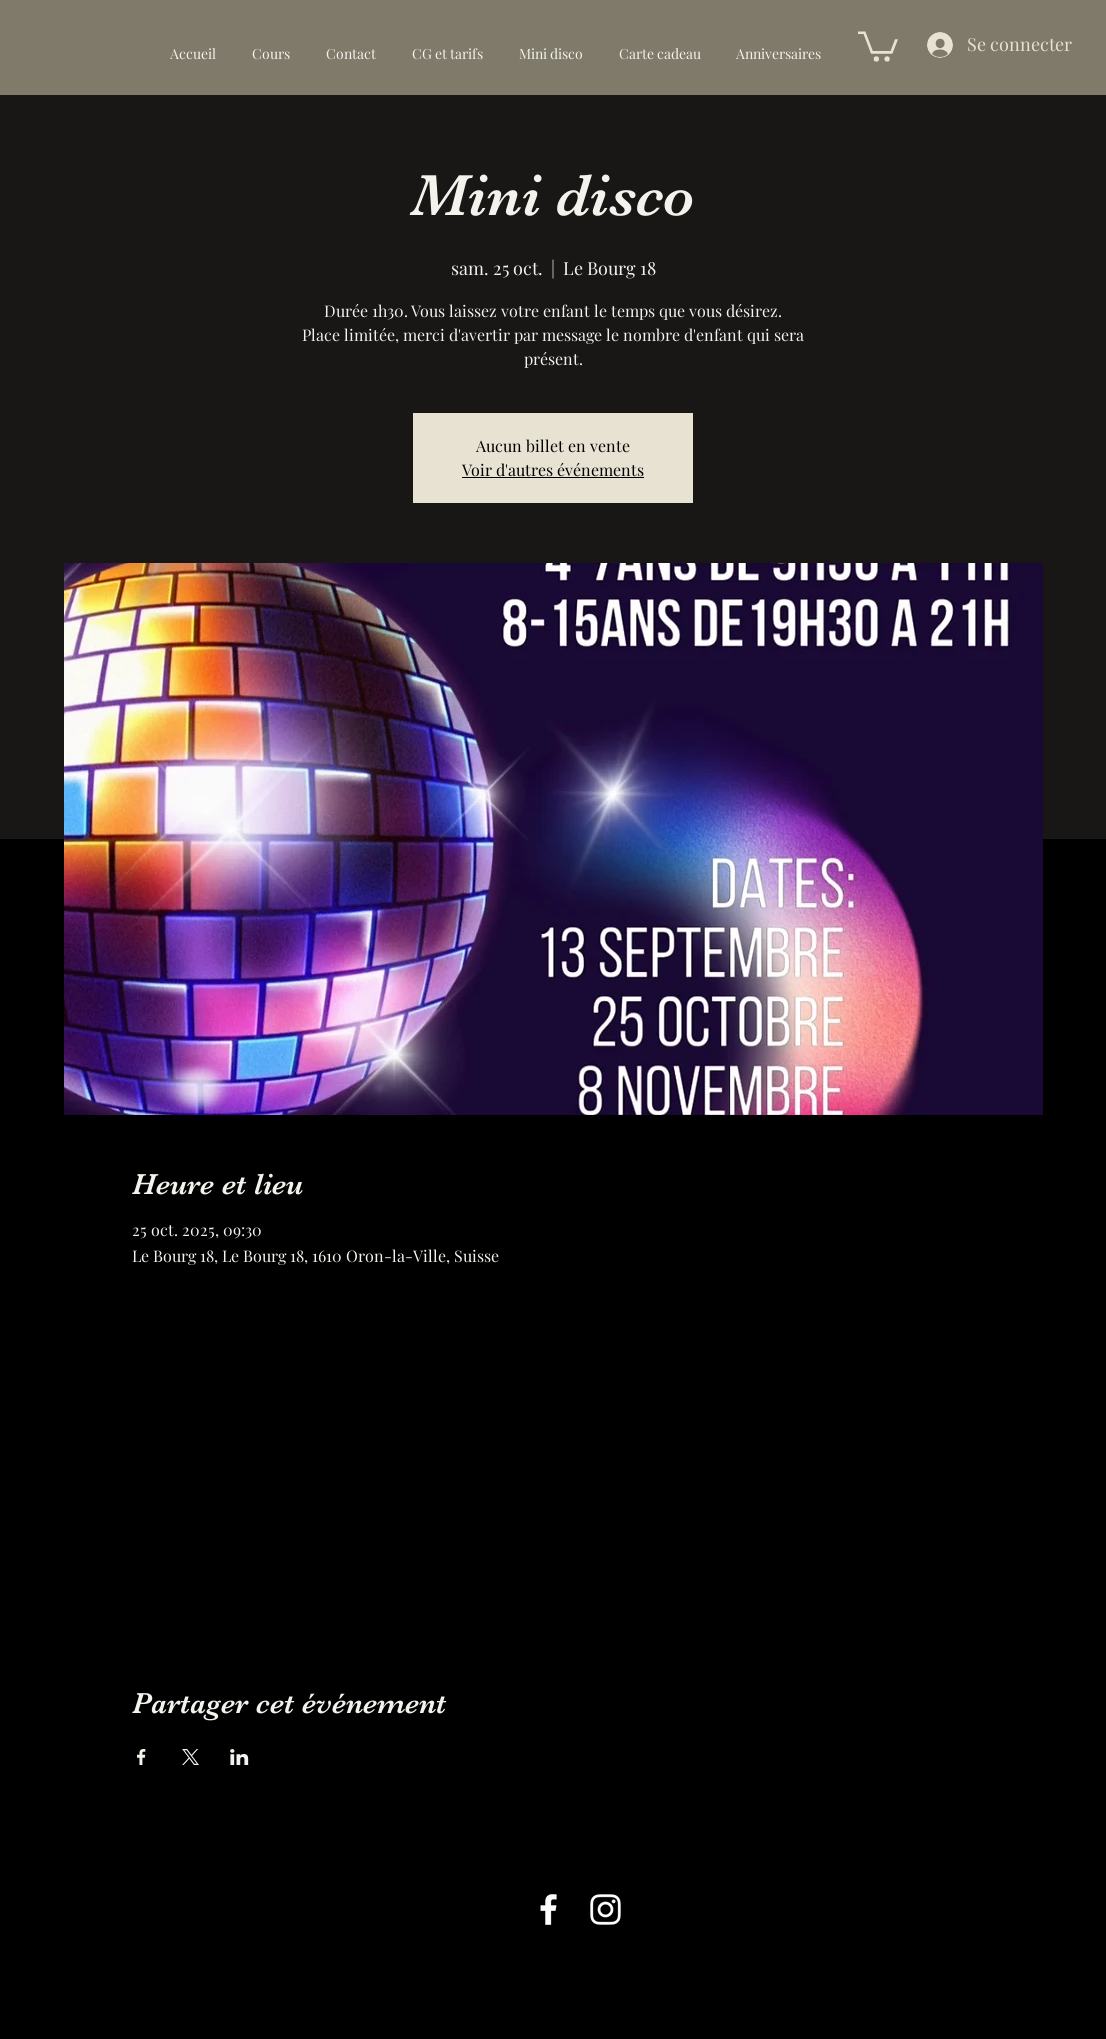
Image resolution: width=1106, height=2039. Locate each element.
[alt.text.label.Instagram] (605, 1909)
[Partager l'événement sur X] (190, 1757)
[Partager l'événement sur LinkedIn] (239, 1757)
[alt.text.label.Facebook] (548, 1909)
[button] (878, 45)
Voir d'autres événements (553, 469)
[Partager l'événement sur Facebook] (141, 1757)
